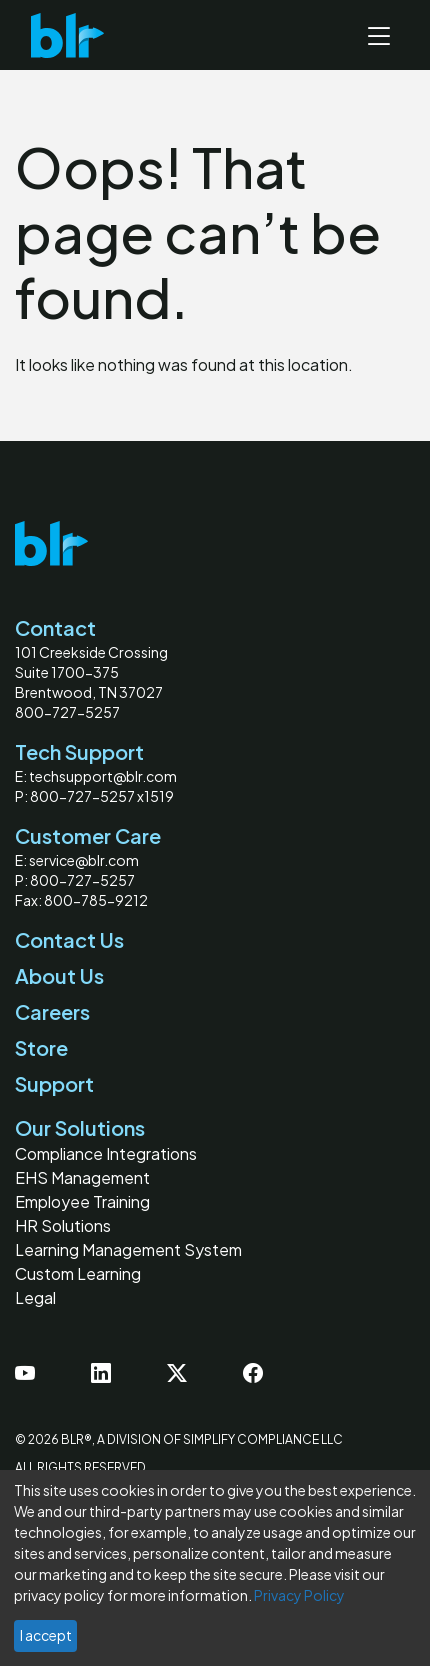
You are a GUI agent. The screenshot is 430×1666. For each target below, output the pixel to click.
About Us (59, 975)
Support (54, 1083)
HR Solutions (63, 1225)
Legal (35, 1297)
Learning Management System (128, 1249)
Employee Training (82, 1201)
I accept (46, 1635)
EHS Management (82, 1177)
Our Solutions (80, 1127)
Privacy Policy (299, 1595)
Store (41, 1047)
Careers (52, 1011)
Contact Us (69, 939)
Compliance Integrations (106, 1153)
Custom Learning (78, 1273)
